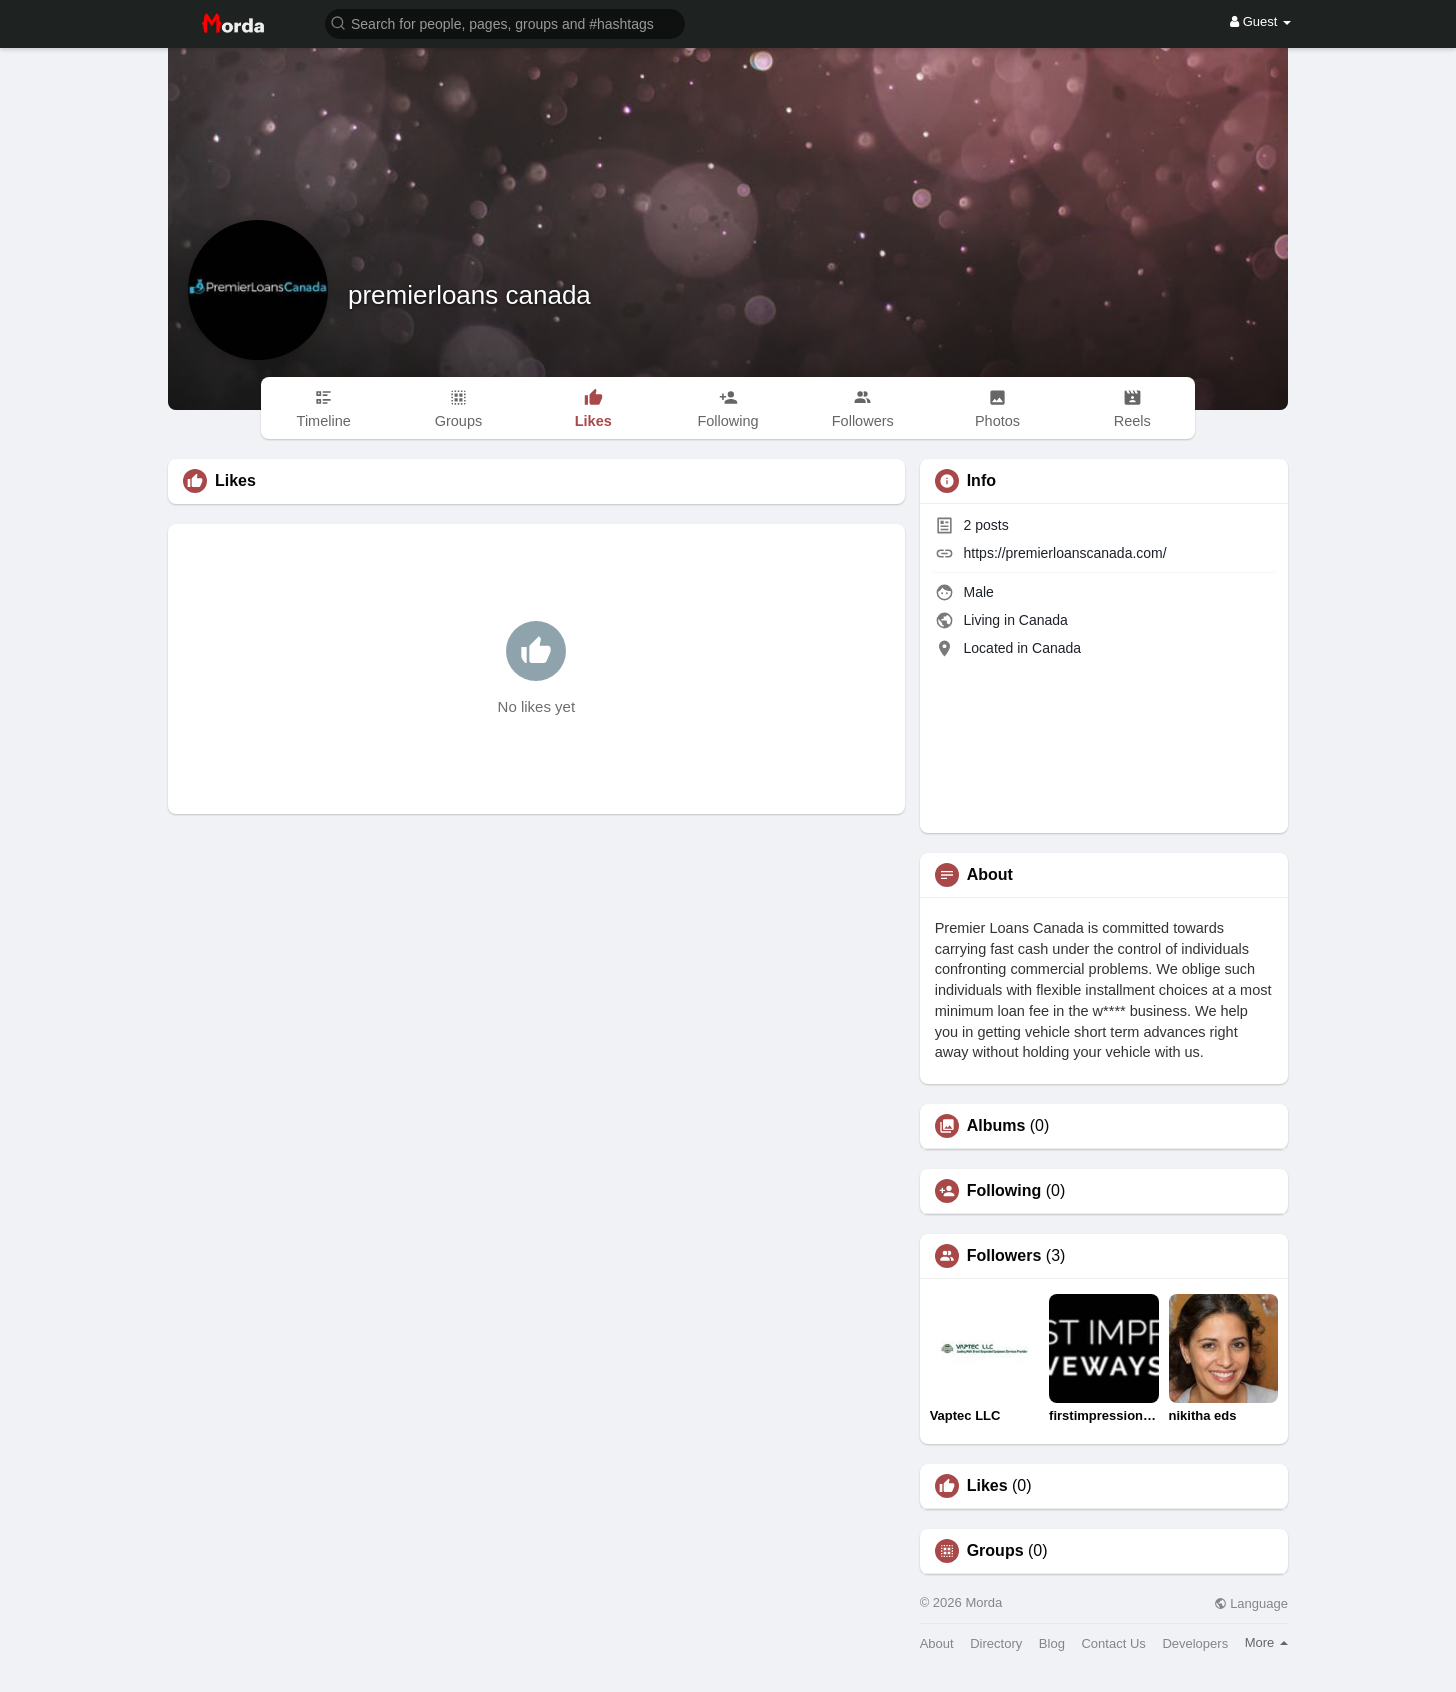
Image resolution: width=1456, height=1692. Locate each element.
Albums (996, 1126)
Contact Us (1113, 1643)
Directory (996, 1643)
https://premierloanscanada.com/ (1065, 553)
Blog (1052, 1643)
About (937, 1643)
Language (1251, 1603)
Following (1004, 1191)
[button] (505, 22)
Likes (987, 1486)
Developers (1195, 1643)
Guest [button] (1260, 21)
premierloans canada (469, 295)
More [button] (1266, 1642)
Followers (1004, 1256)
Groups (995, 1551)
